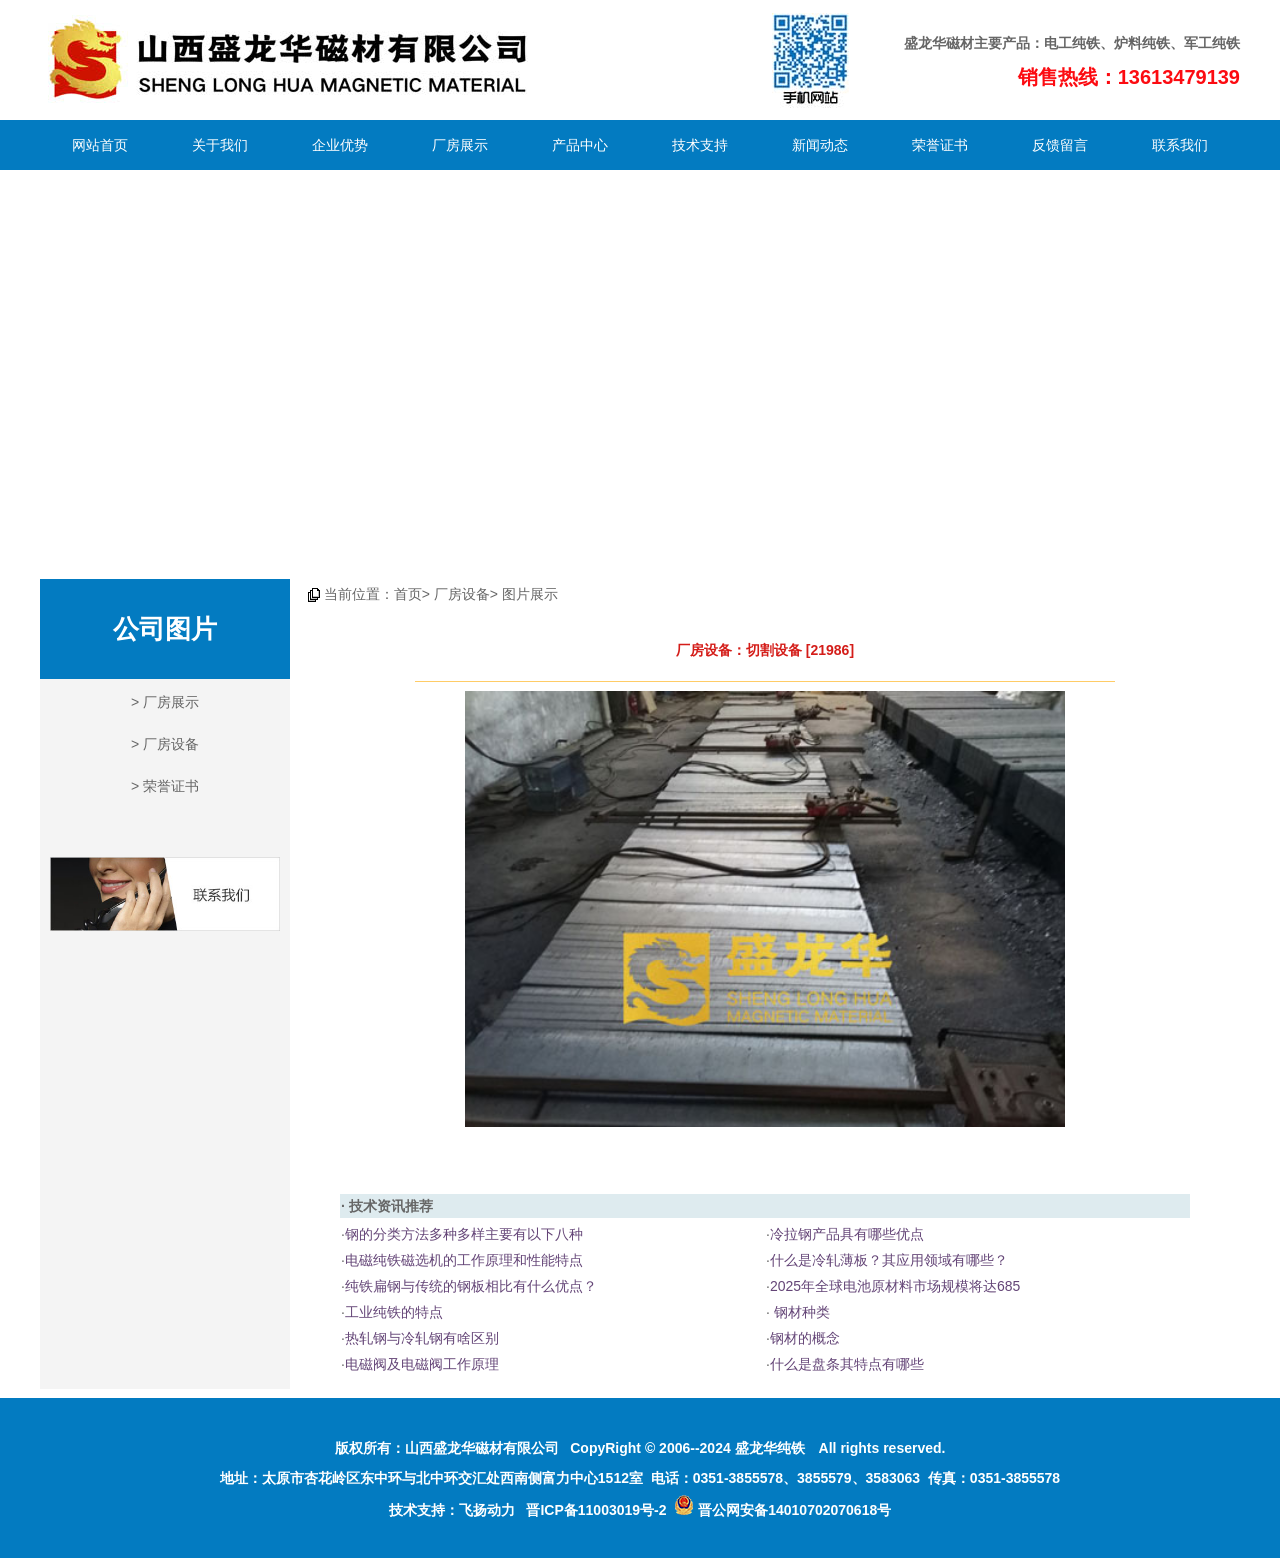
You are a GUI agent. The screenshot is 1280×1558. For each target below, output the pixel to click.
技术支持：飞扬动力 (452, 1510)
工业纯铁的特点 (394, 1312)
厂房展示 (460, 145)
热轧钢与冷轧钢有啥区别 (422, 1338)
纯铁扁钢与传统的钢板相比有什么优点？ (471, 1286)
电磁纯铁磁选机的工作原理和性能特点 (464, 1260)
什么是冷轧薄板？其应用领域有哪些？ (889, 1260)
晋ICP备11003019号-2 (596, 1510)
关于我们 (220, 145)
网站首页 (100, 145)
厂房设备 (171, 744)
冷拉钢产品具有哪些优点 (847, 1234)
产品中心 (580, 145)
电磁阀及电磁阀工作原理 (422, 1364)
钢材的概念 (805, 1338)
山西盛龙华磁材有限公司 (482, 1448)
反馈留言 (1060, 145)
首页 (408, 594)
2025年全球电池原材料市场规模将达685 (895, 1286)
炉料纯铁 (1142, 43)
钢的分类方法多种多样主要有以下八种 (464, 1234)
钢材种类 (800, 1312)
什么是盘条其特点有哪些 (847, 1364)
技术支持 (700, 145)
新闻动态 (820, 145)
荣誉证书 (940, 145)
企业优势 (340, 145)
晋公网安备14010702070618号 (782, 1510)
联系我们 (1180, 145)
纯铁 (1086, 43)
